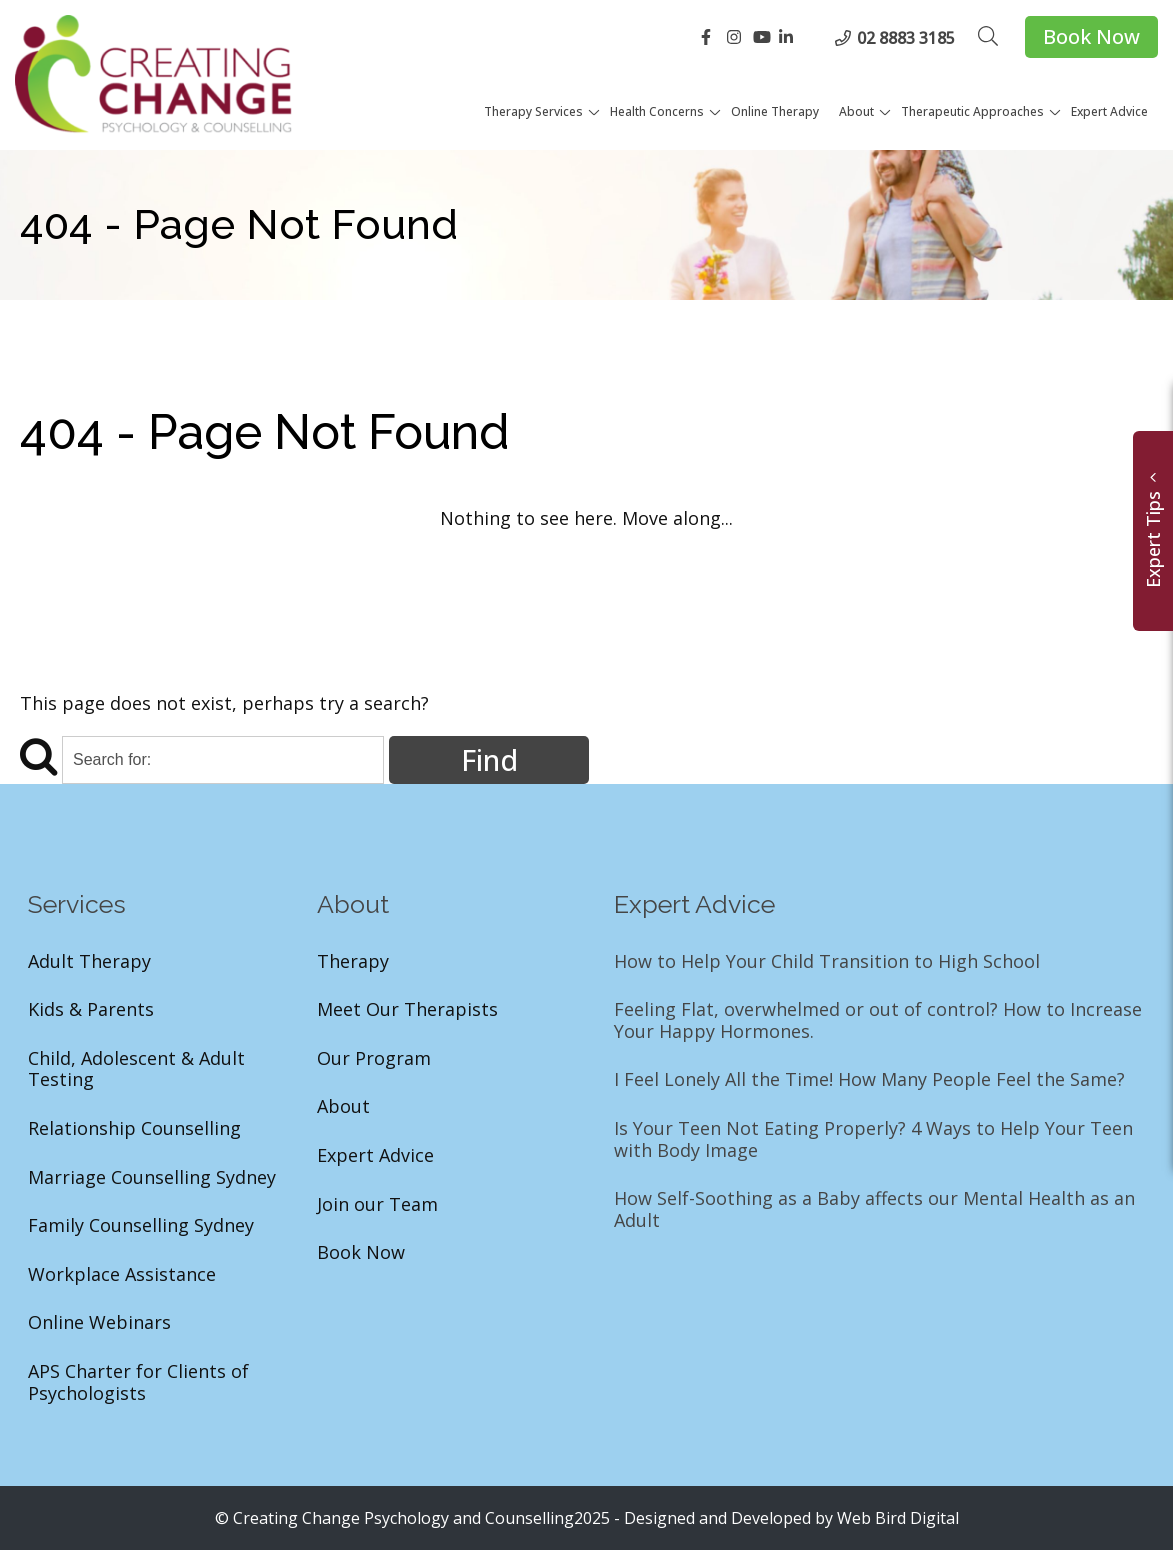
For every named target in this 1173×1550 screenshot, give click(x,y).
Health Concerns (657, 111)
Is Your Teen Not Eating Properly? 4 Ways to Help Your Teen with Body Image (873, 1139)
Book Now (1091, 36)
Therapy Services (533, 111)
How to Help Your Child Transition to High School (827, 962)
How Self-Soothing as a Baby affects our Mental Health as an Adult (874, 1209)
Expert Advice (1109, 111)
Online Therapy (775, 111)
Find (489, 759)
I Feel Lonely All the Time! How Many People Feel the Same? (869, 1080)
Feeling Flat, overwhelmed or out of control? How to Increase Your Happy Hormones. (878, 1020)
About (856, 111)
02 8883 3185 (906, 38)
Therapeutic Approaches (972, 111)
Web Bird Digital (898, 1518)
